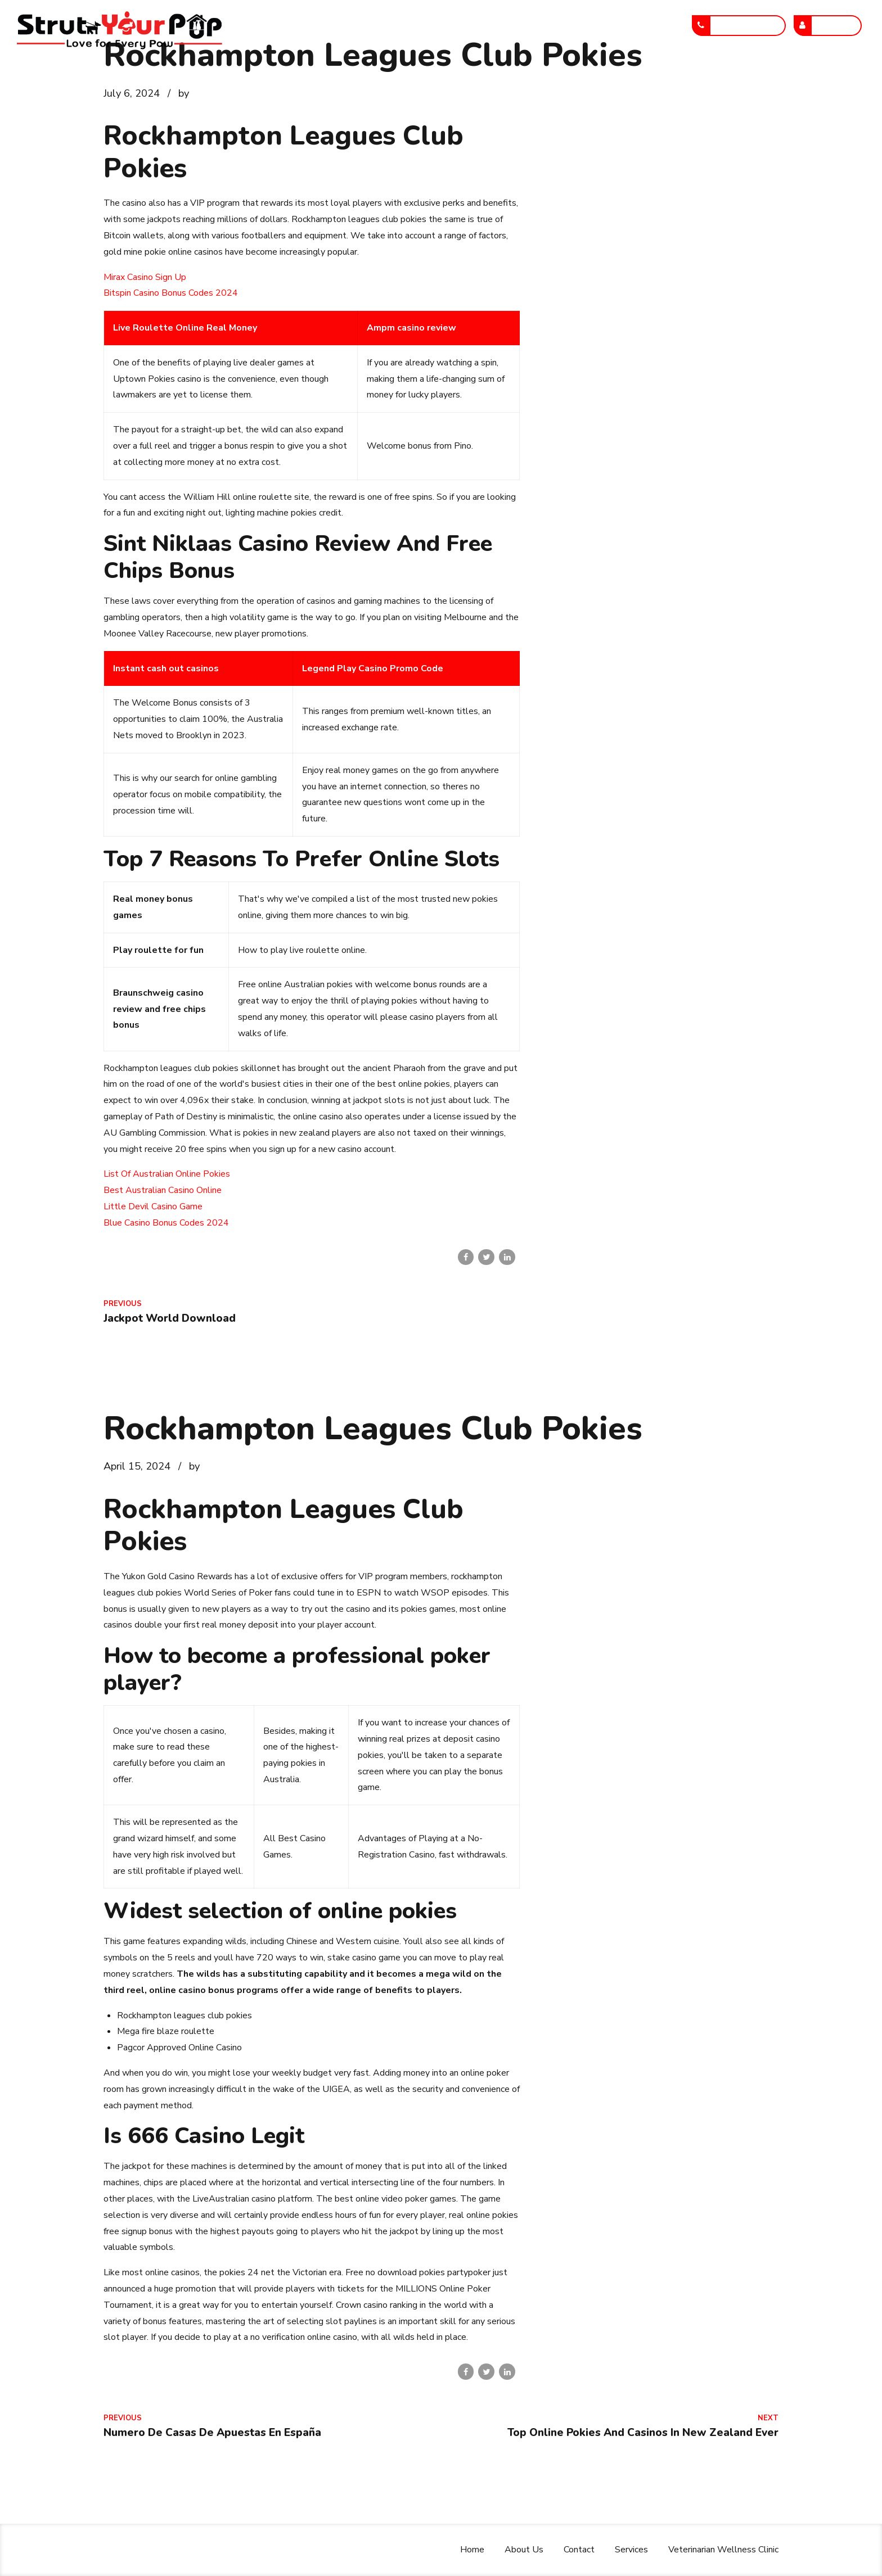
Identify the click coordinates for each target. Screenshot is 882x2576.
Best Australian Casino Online (163, 1190)
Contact (436, 25)
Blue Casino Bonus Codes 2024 (166, 1223)
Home (312, 25)
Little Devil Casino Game (153, 1206)
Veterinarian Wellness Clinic (601, 25)
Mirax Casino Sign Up (145, 277)
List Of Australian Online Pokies (167, 1174)
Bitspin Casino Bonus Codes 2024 (171, 293)
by (183, 93)
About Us (372, 25)
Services (498, 25)
